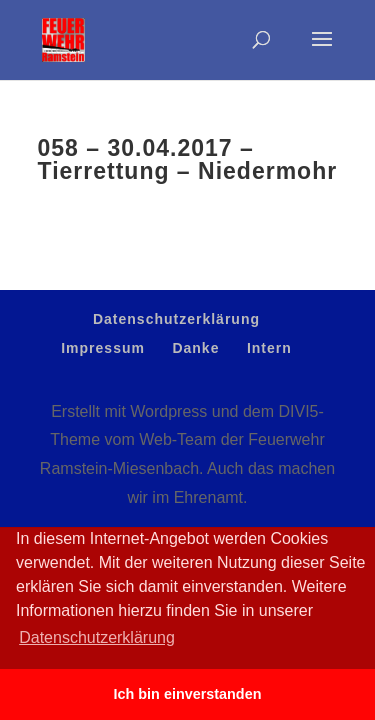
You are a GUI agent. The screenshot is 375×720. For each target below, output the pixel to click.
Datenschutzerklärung (176, 319)
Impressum (103, 348)
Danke (195, 348)
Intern (269, 348)
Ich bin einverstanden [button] (188, 694)
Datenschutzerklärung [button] (97, 637)
